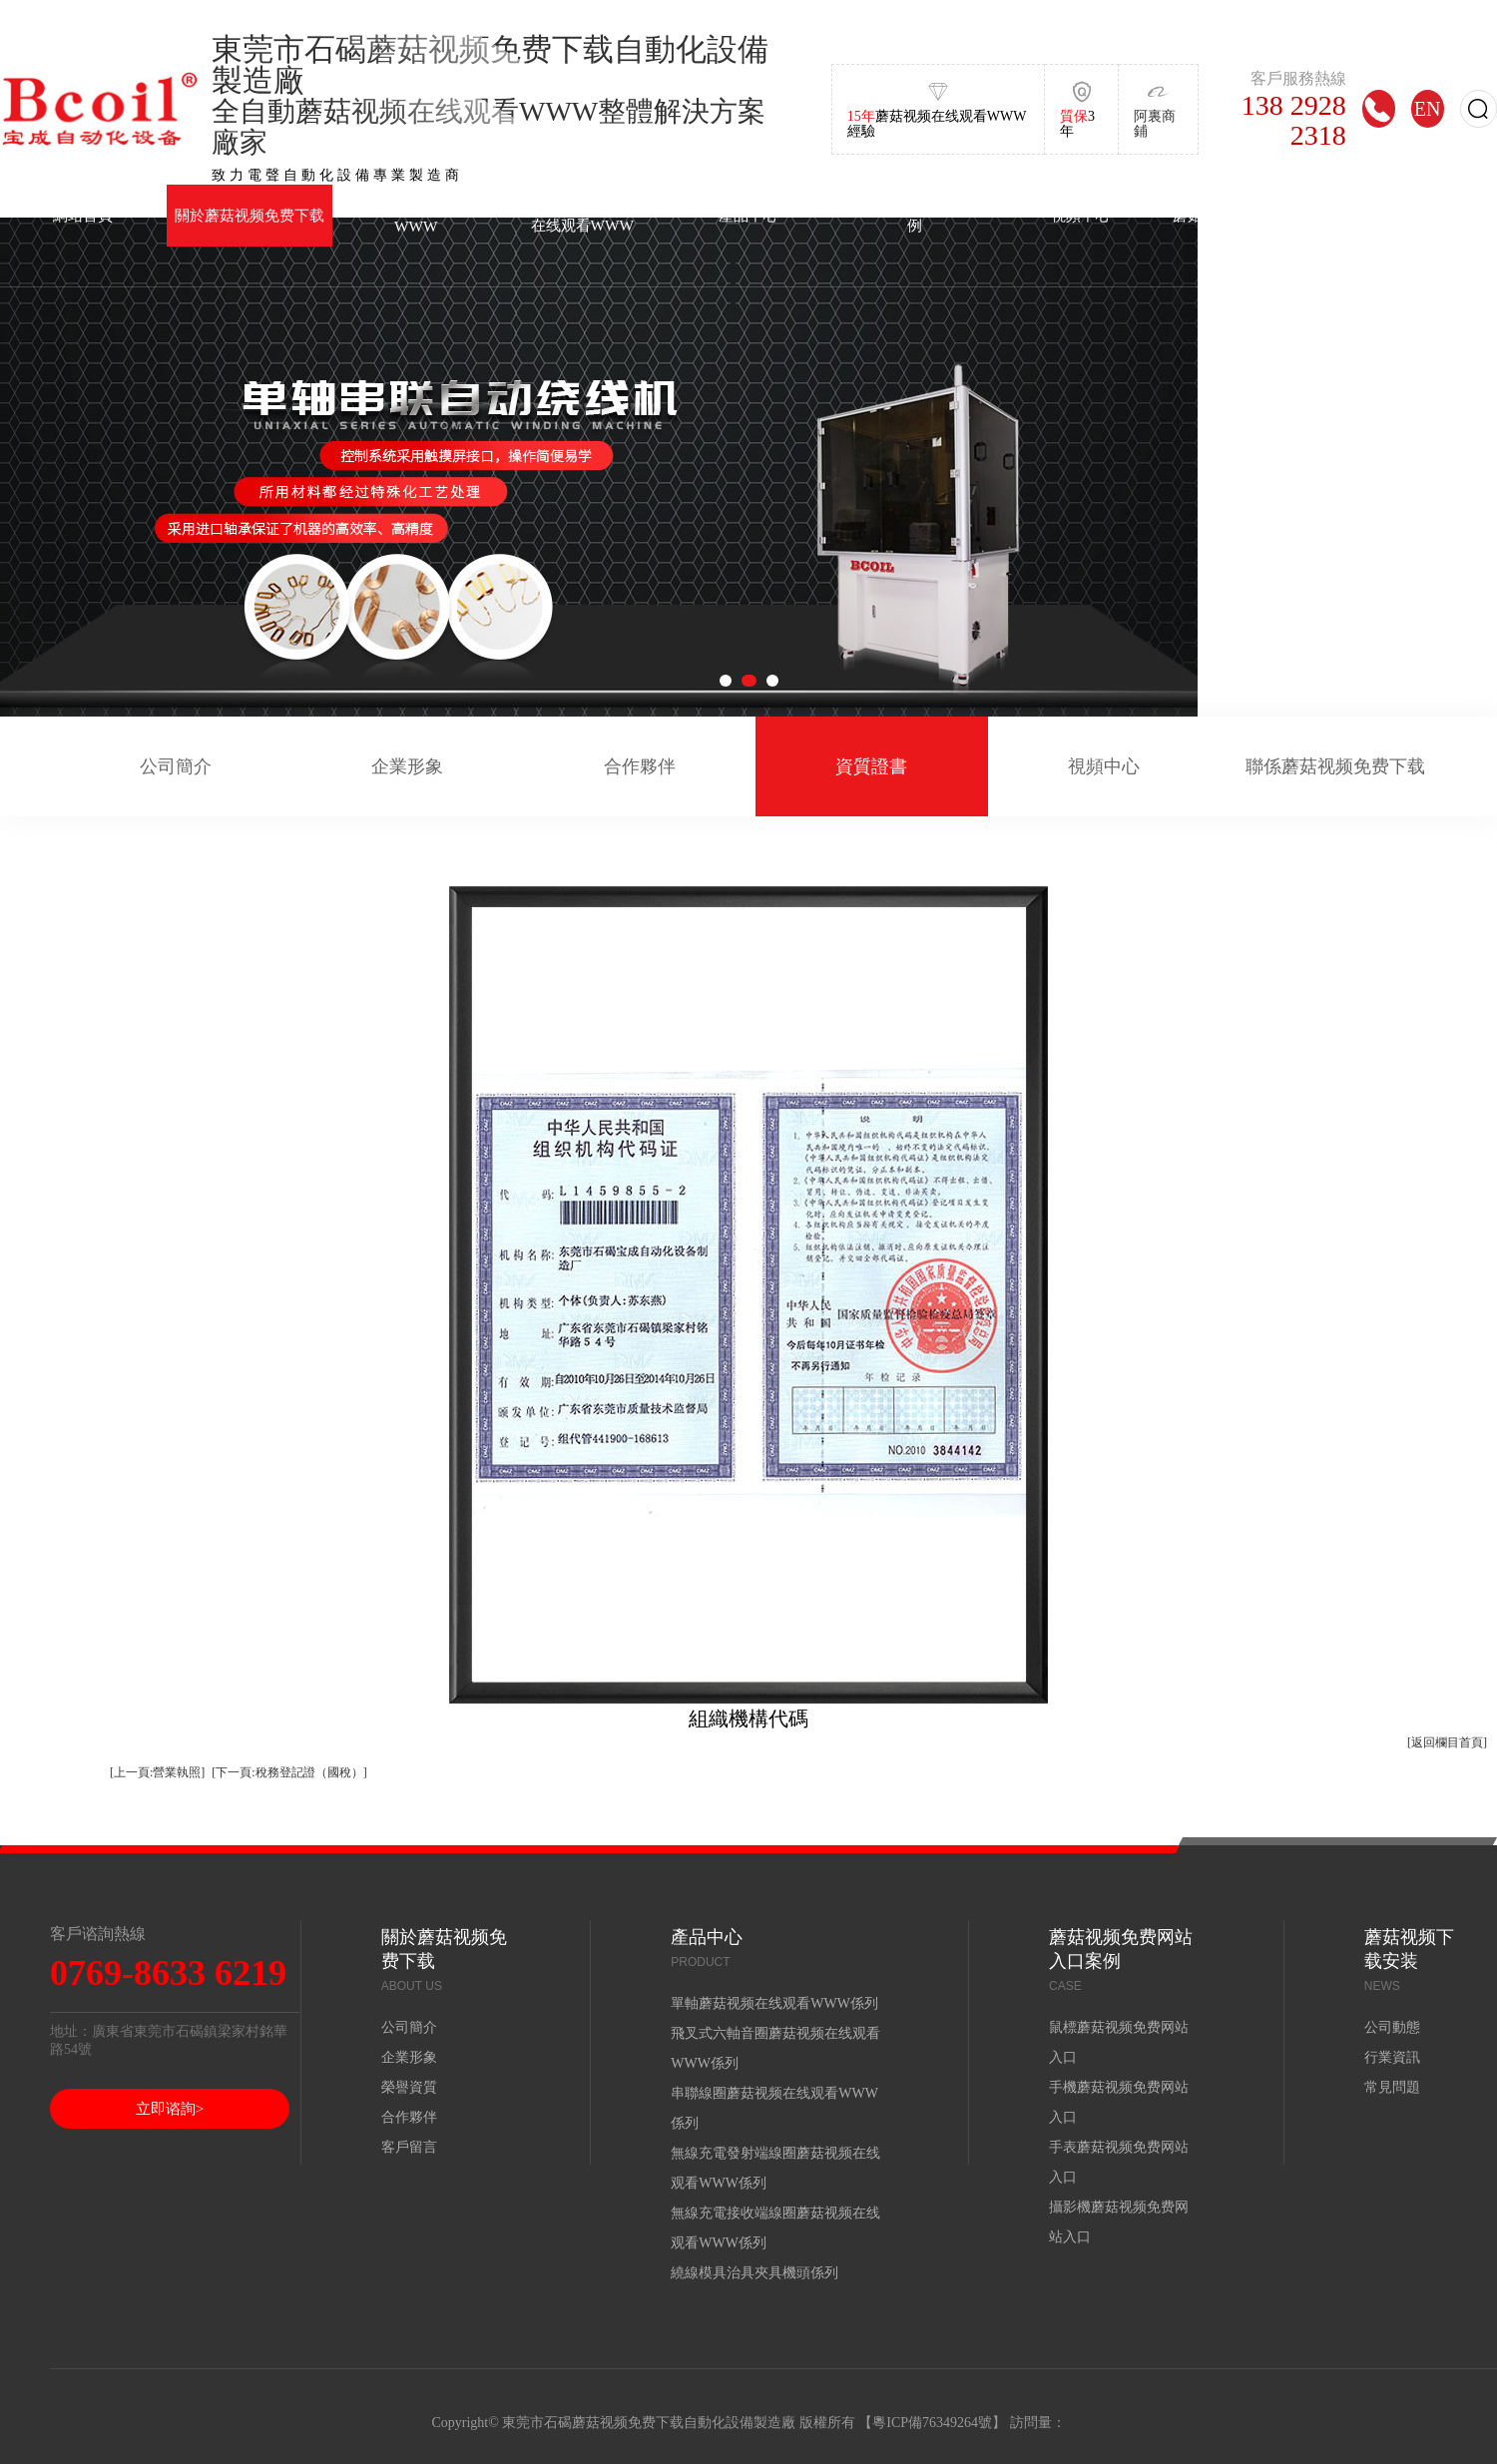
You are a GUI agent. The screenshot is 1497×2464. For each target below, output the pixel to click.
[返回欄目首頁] (1447, 1742)
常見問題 (1392, 2087)
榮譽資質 (409, 2087)
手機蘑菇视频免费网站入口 (1119, 2102)
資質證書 (871, 766)
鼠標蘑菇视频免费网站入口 (1119, 2042)
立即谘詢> (170, 2109)
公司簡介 (176, 766)
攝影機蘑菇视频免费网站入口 (1119, 2222)
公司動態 (1392, 2027)
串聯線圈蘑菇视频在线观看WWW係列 (774, 2108)
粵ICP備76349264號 (932, 2422)
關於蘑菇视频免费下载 (249, 215)
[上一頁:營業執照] (157, 1772)
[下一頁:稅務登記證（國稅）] (289, 1772)
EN (1427, 108)
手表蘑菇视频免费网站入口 (1119, 2162)
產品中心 (748, 215)
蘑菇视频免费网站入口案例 (914, 215)
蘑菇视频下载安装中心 (1247, 215)
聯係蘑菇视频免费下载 (1335, 766)
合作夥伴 (640, 766)
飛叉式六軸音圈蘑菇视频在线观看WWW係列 (775, 2048)
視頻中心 (1081, 215)
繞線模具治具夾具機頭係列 (754, 2272)
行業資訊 (1392, 2057)
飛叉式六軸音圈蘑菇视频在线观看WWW (582, 215)
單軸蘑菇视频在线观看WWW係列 (774, 2003)
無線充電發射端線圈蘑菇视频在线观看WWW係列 (775, 2168)
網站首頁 (83, 215)
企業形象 (407, 766)
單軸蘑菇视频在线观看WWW (416, 216)
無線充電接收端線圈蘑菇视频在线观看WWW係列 (775, 2228)
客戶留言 (409, 2147)
